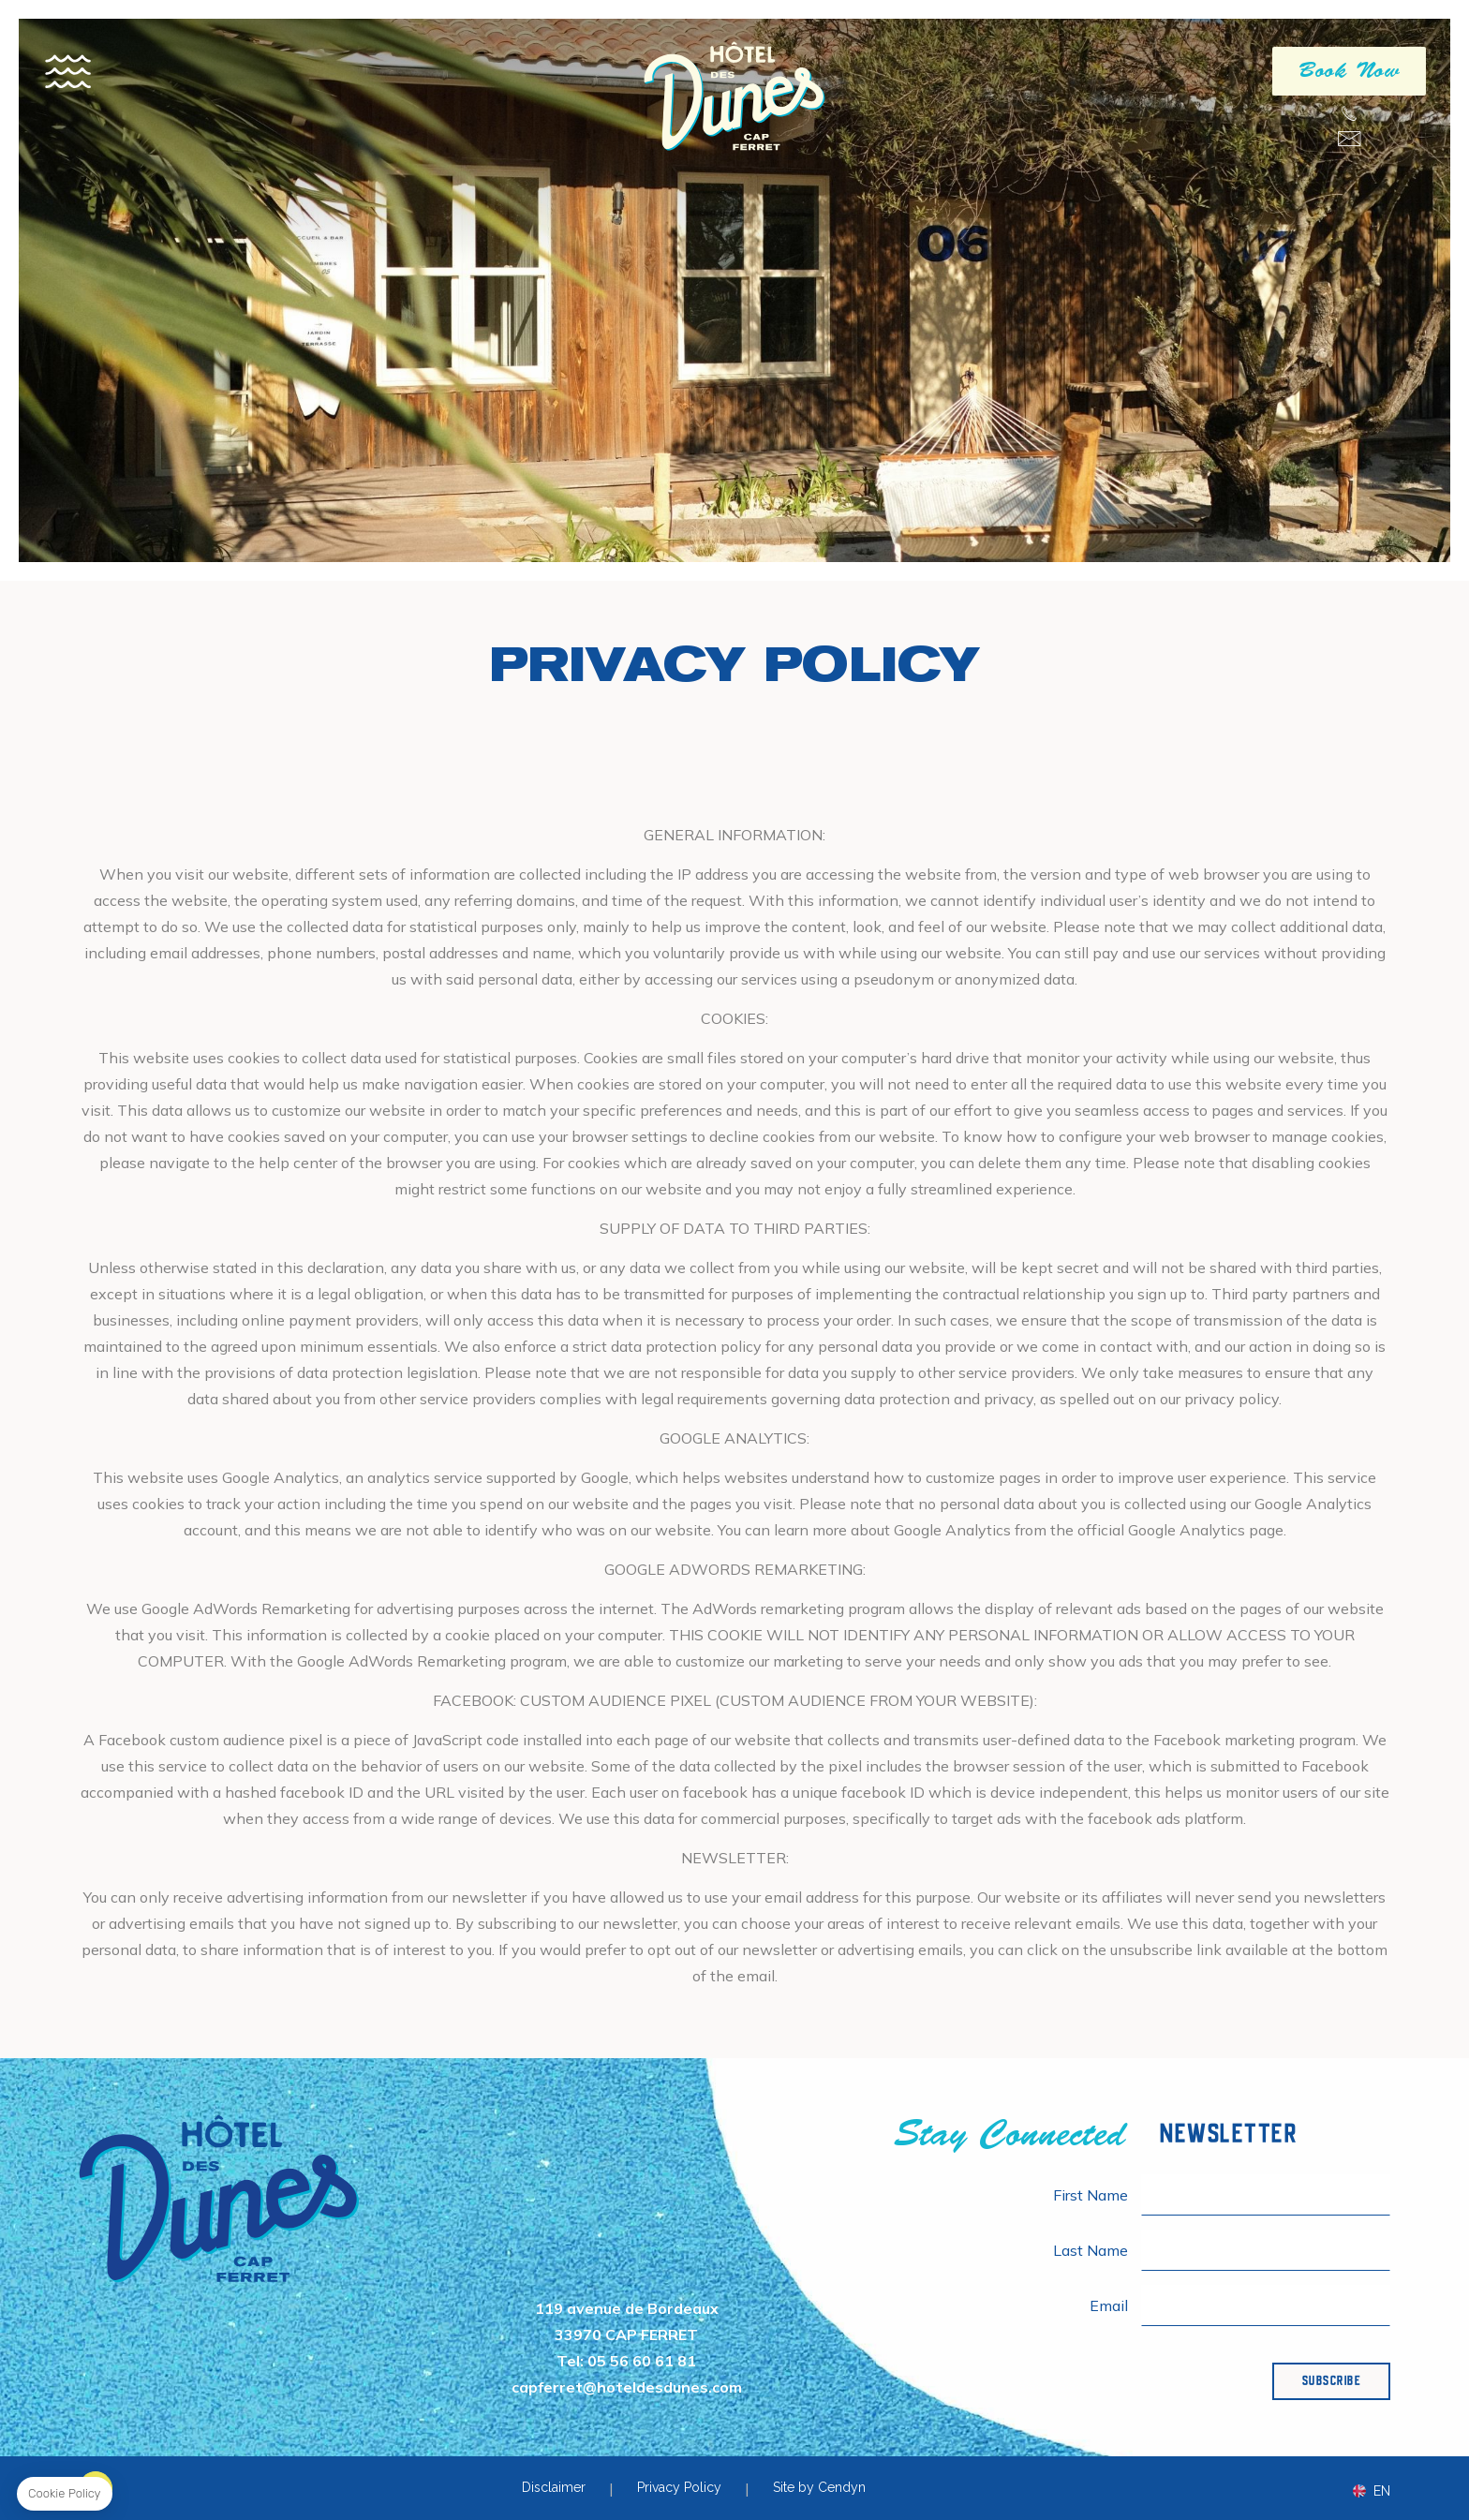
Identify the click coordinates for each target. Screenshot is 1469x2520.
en (1381, 2491)
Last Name (1090, 2250)
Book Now (1349, 73)
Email (1109, 2305)
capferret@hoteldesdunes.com (1349, 139)
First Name (1090, 2194)
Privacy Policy (679, 2487)
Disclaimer (554, 2487)
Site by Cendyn (819, 2487)
